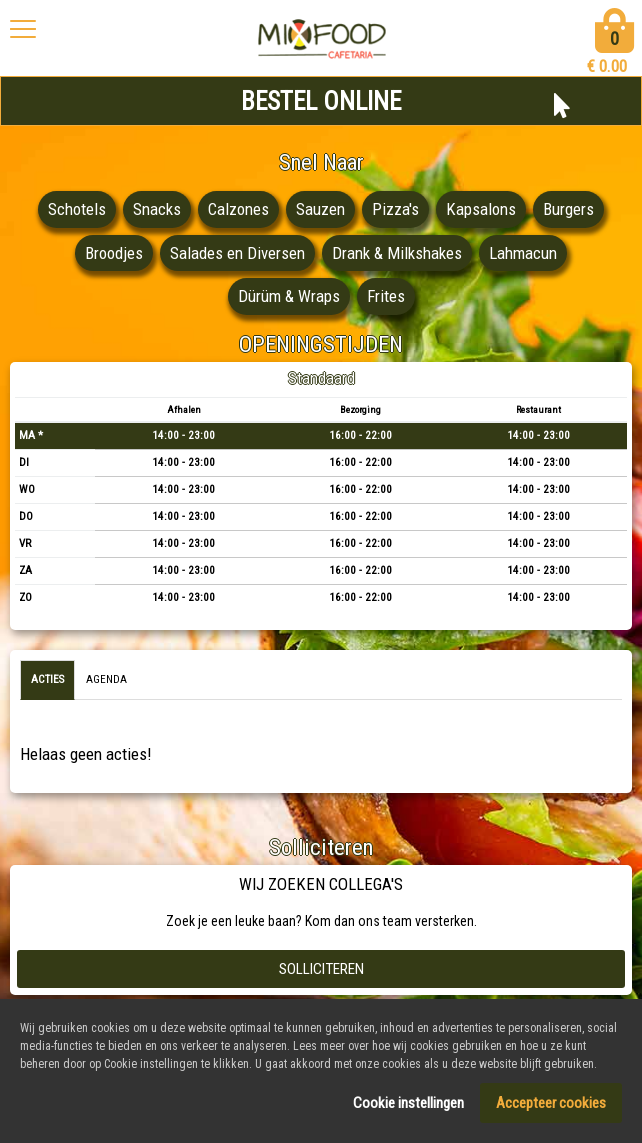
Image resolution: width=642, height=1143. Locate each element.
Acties (47, 679)
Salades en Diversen (237, 253)
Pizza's (395, 209)
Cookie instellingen (408, 1107)
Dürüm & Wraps (289, 296)
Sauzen (320, 209)
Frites (386, 296)
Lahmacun (523, 253)
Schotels (77, 209)
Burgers (568, 209)
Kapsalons (481, 209)
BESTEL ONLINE (321, 101)
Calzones (238, 209)
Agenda (106, 679)
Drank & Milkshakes (397, 253)
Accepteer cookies (551, 1107)
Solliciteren (321, 969)
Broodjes (114, 253)
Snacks (157, 209)
